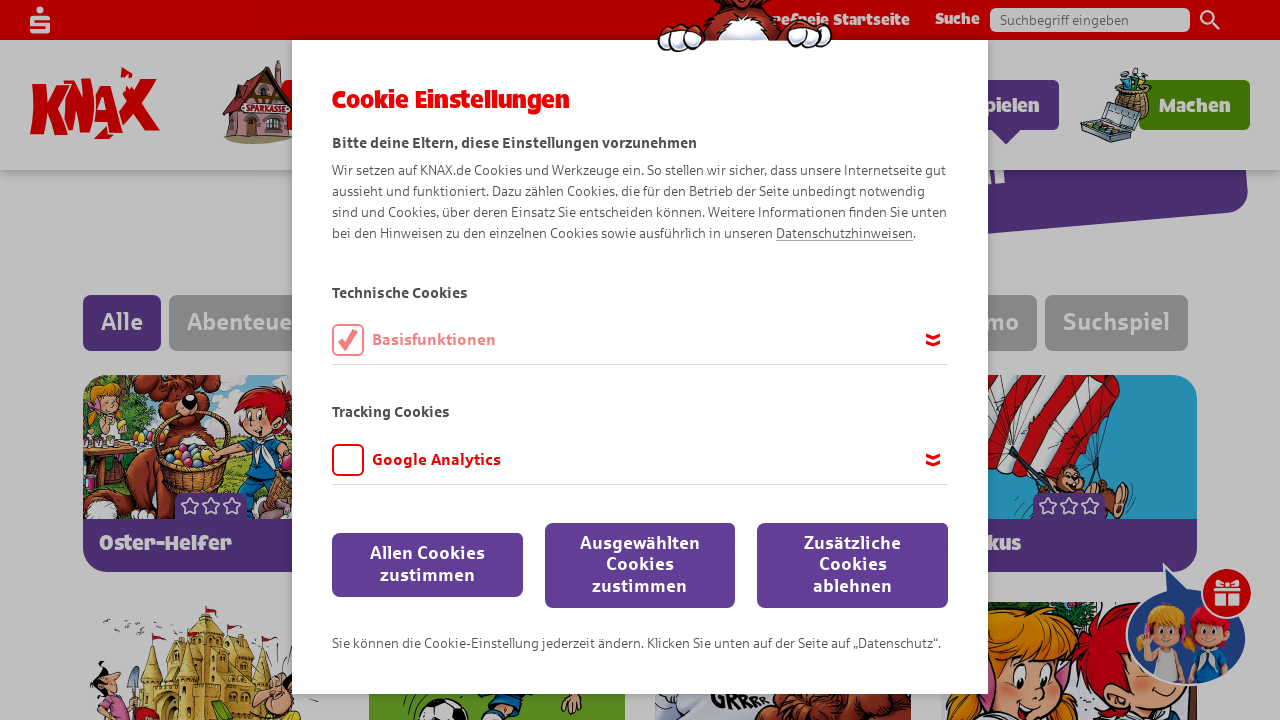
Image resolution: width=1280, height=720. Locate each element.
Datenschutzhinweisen (844, 233)
